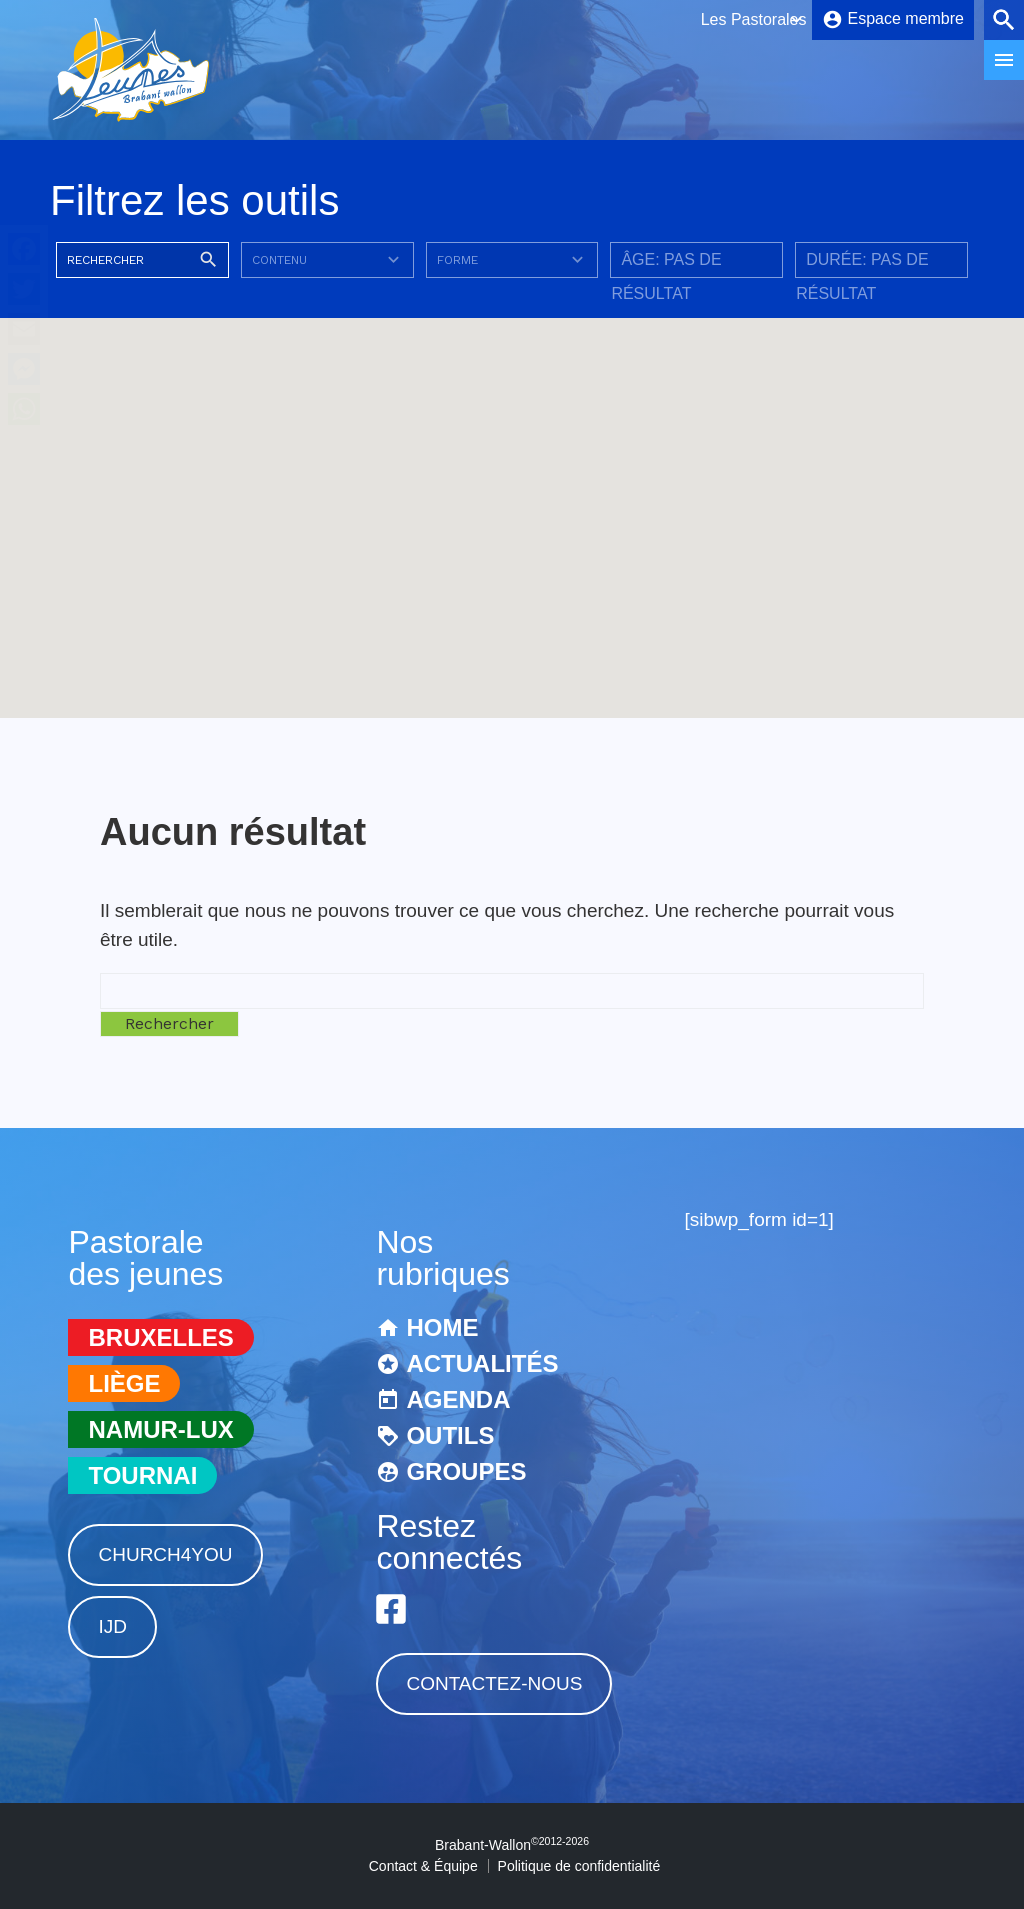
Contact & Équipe (423, 1866)
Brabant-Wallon (512, 1845)
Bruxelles (160, 1337)
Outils (450, 1435)
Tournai (142, 1475)
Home (442, 1327)
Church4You (165, 1554)
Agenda (458, 1399)
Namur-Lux (160, 1429)
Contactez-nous (494, 1683)
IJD (112, 1626)
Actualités (482, 1363)
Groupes (466, 1471)
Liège (124, 1383)
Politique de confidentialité (579, 1866)
